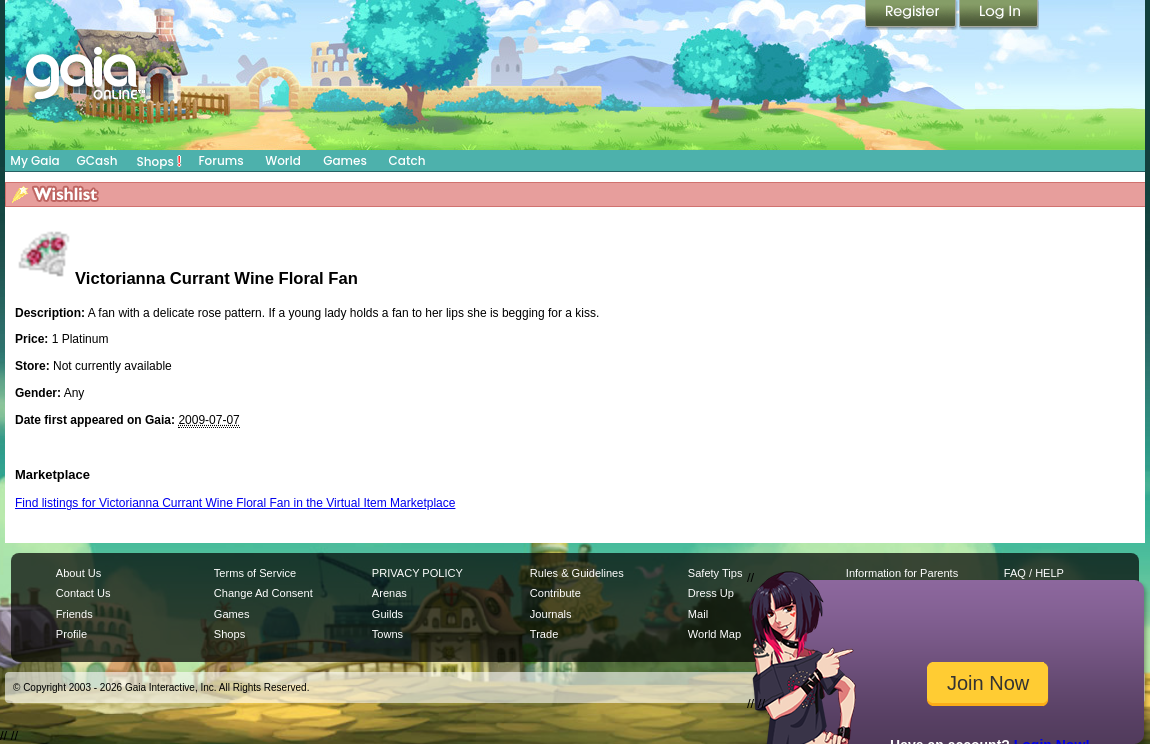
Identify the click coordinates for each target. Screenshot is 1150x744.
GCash (97, 160)
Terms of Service (255, 573)
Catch (407, 160)
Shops (159, 161)
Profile (71, 634)
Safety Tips (715, 573)
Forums (220, 160)
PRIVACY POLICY (417, 573)
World (283, 160)
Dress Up (711, 593)
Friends (74, 614)
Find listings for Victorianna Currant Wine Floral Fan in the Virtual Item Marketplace (235, 503)
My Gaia (34, 160)
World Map (714, 634)
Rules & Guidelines (577, 573)
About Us (78, 573)
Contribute (555, 593)
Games (345, 160)
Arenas (389, 593)
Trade (544, 634)
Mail (698, 614)
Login (999, 15)
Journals (551, 614)
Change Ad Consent (263, 593)
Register (912, 15)
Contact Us (83, 593)
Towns (387, 634)
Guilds (387, 614)
